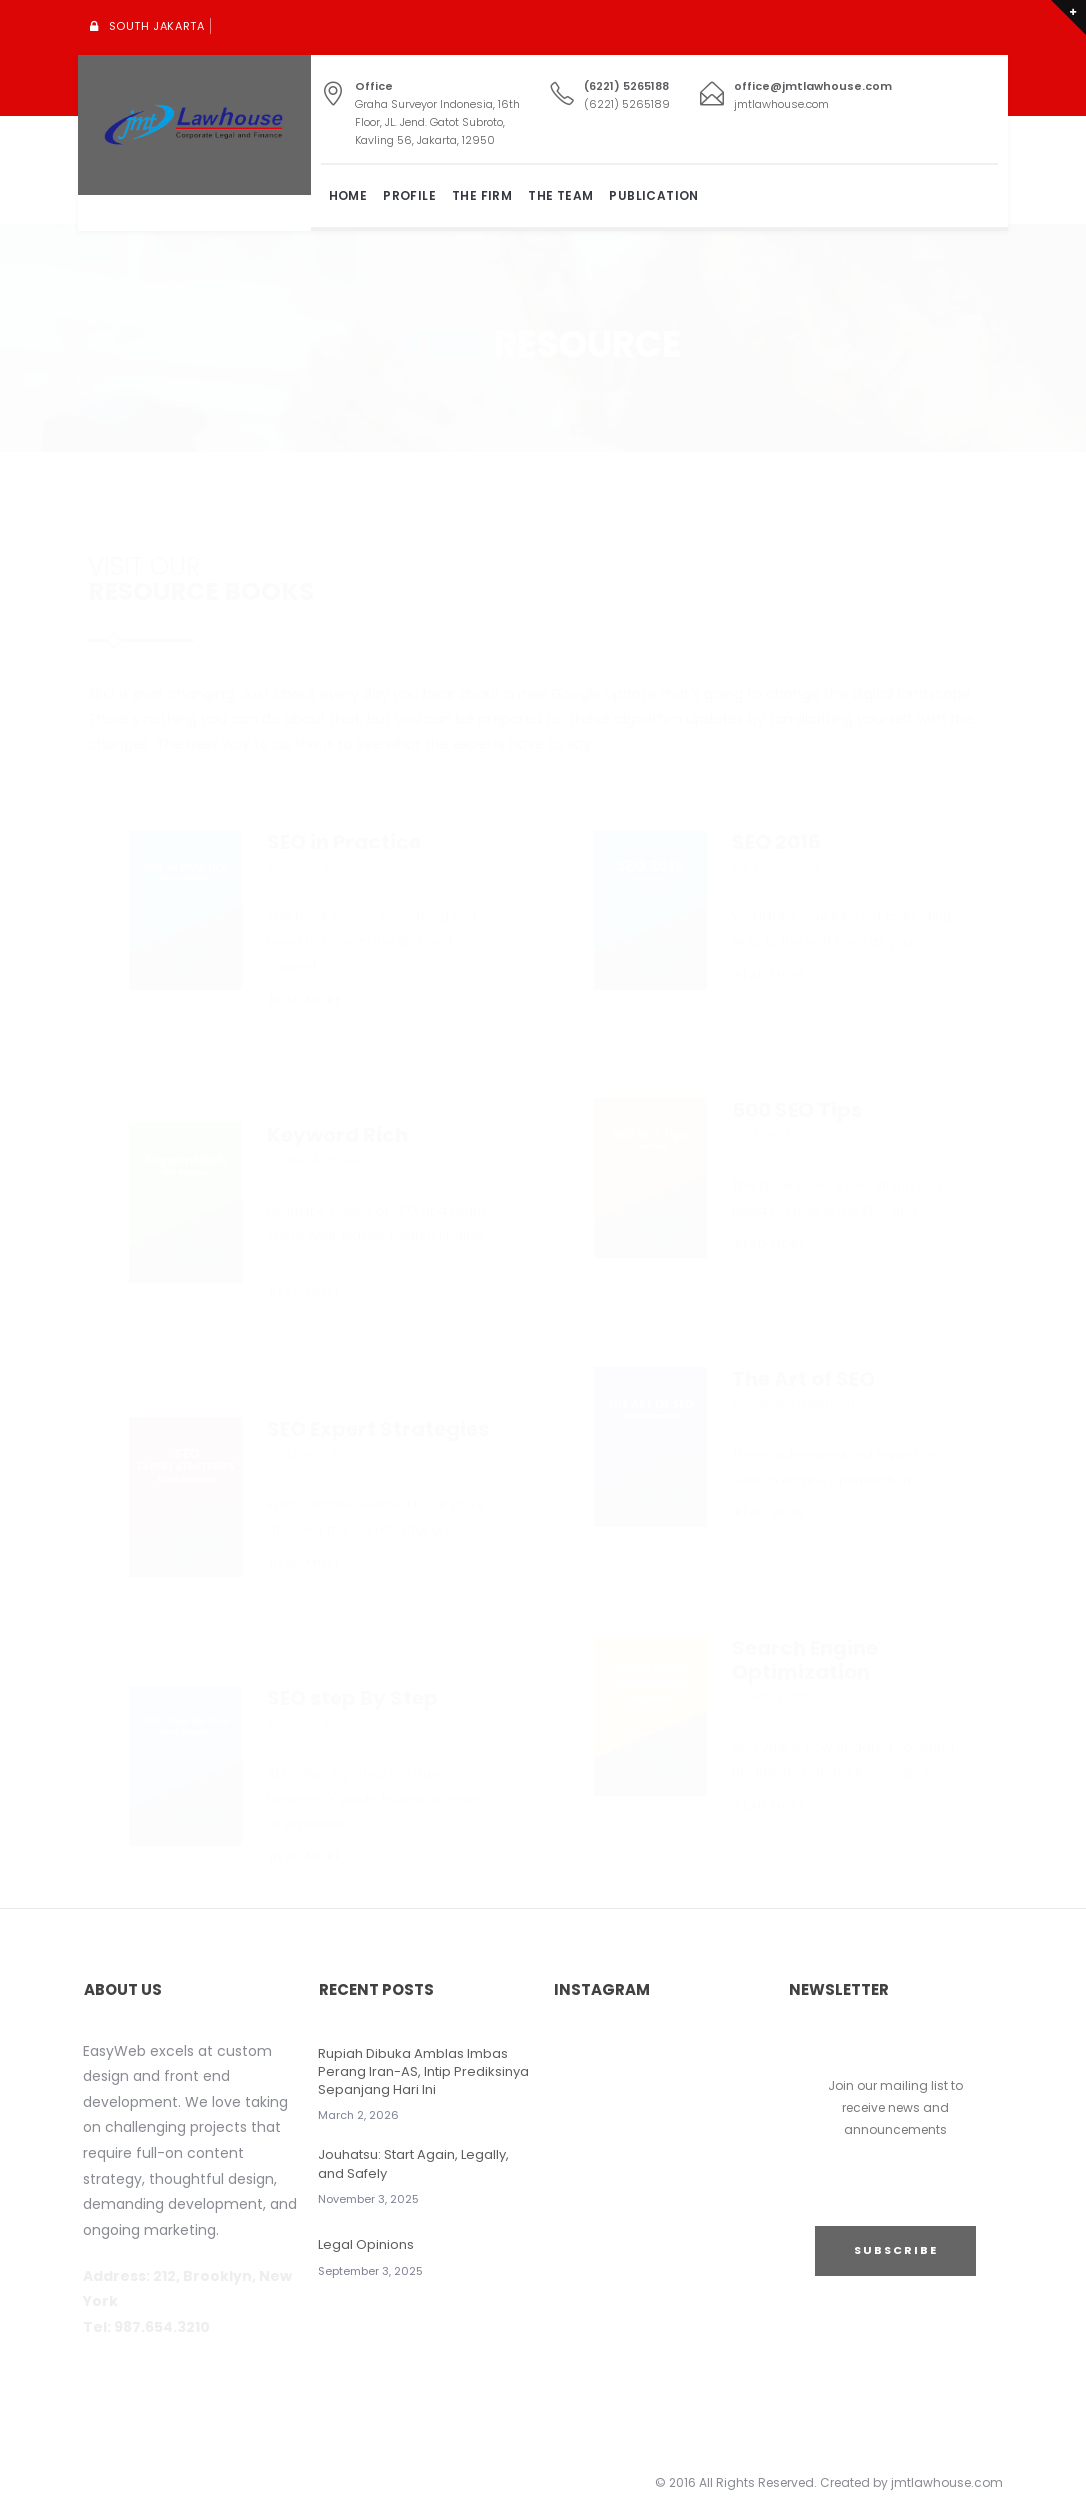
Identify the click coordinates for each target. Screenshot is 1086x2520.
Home (348, 195)
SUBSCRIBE (896, 2250)
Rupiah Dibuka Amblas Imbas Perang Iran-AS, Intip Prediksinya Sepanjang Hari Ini (423, 2071)
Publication (653, 195)
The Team (560, 195)
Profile (409, 195)
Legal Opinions (366, 2244)
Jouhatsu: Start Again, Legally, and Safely (413, 2163)
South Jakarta (157, 26)
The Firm (482, 195)
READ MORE (306, 891)
